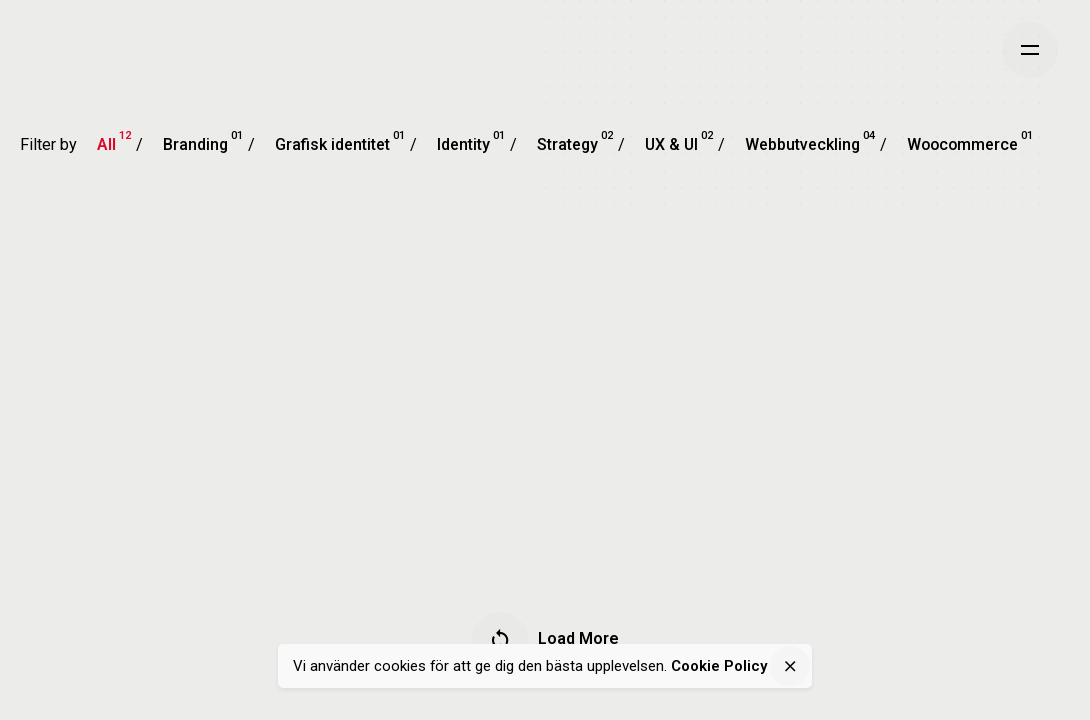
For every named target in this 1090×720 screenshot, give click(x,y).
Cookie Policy (719, 666)
